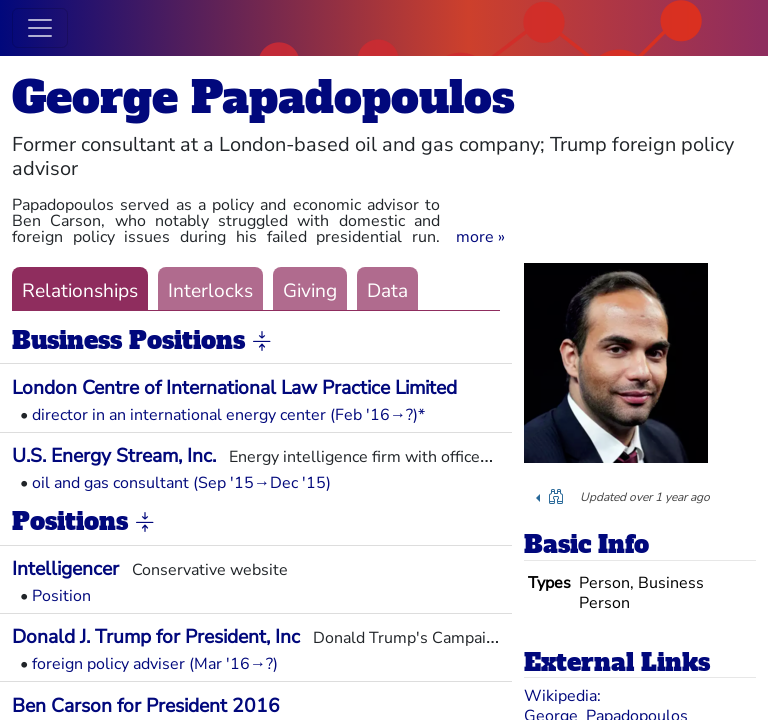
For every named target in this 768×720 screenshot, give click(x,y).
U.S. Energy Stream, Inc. (114, 456)
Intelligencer (65, 569)
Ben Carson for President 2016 (146, 706)
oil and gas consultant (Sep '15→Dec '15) (181, 483)
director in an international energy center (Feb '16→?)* (228, 415)
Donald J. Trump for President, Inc (156, 637)
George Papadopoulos (263, 97)
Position (61, 596)
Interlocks (210, 291)
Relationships (80, 291)
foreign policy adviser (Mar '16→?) (155, 664)
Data (387, 291)
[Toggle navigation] (40, 28)
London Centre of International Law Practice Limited (234, 388)
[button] (480, 237)
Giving (310, 291)
